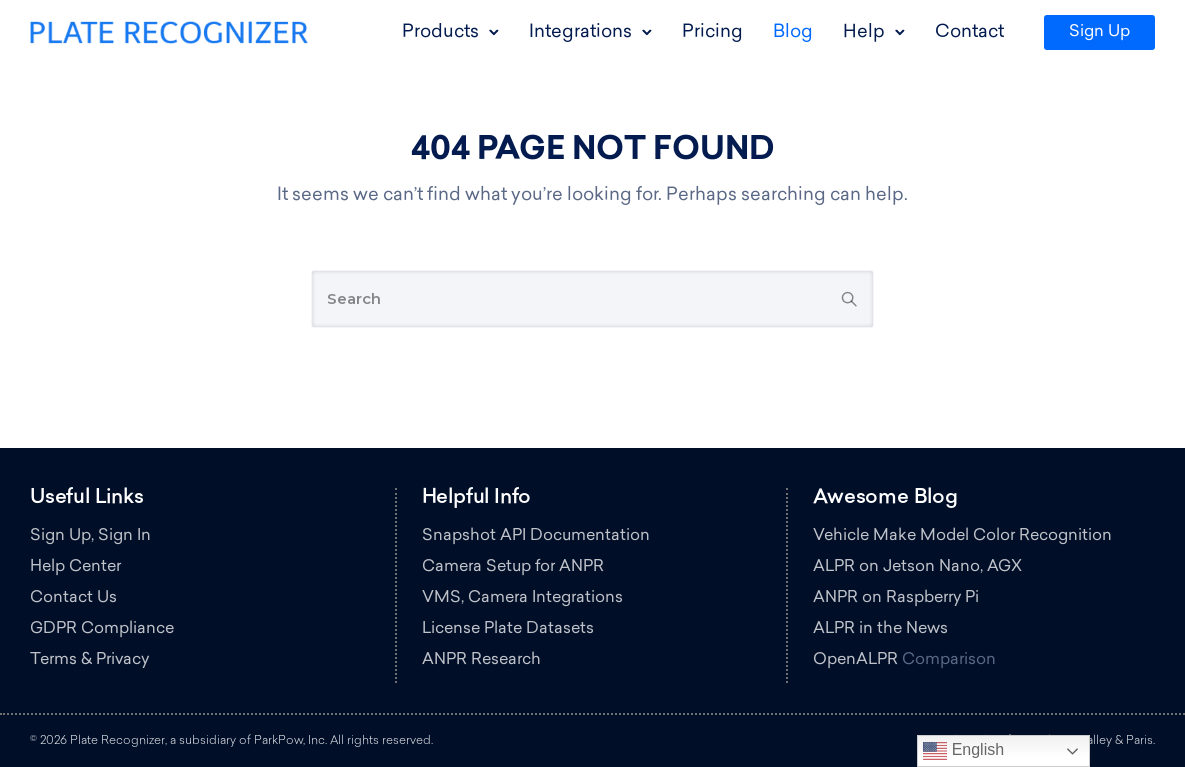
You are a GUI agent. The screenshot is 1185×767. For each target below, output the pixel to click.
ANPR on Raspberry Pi (896, 598)
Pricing (712, 32)
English (963, 751)
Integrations (580, 32)
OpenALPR (855, 660)
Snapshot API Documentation (536, 536)
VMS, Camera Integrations (522, 598)
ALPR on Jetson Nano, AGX (917, 567)
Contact (969, 32)
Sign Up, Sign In (90, 536)
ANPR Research (481, 660)
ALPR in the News (880, 629)
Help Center (75, 567)
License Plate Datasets (508, 629)
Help (864, 32)
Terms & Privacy (89, 660)
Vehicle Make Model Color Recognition (962, 536)
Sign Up (1099, 32)
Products (440, 32)
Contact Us (73, 598)
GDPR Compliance (102, 629)
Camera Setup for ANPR (513, 567)
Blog (793, 32)
